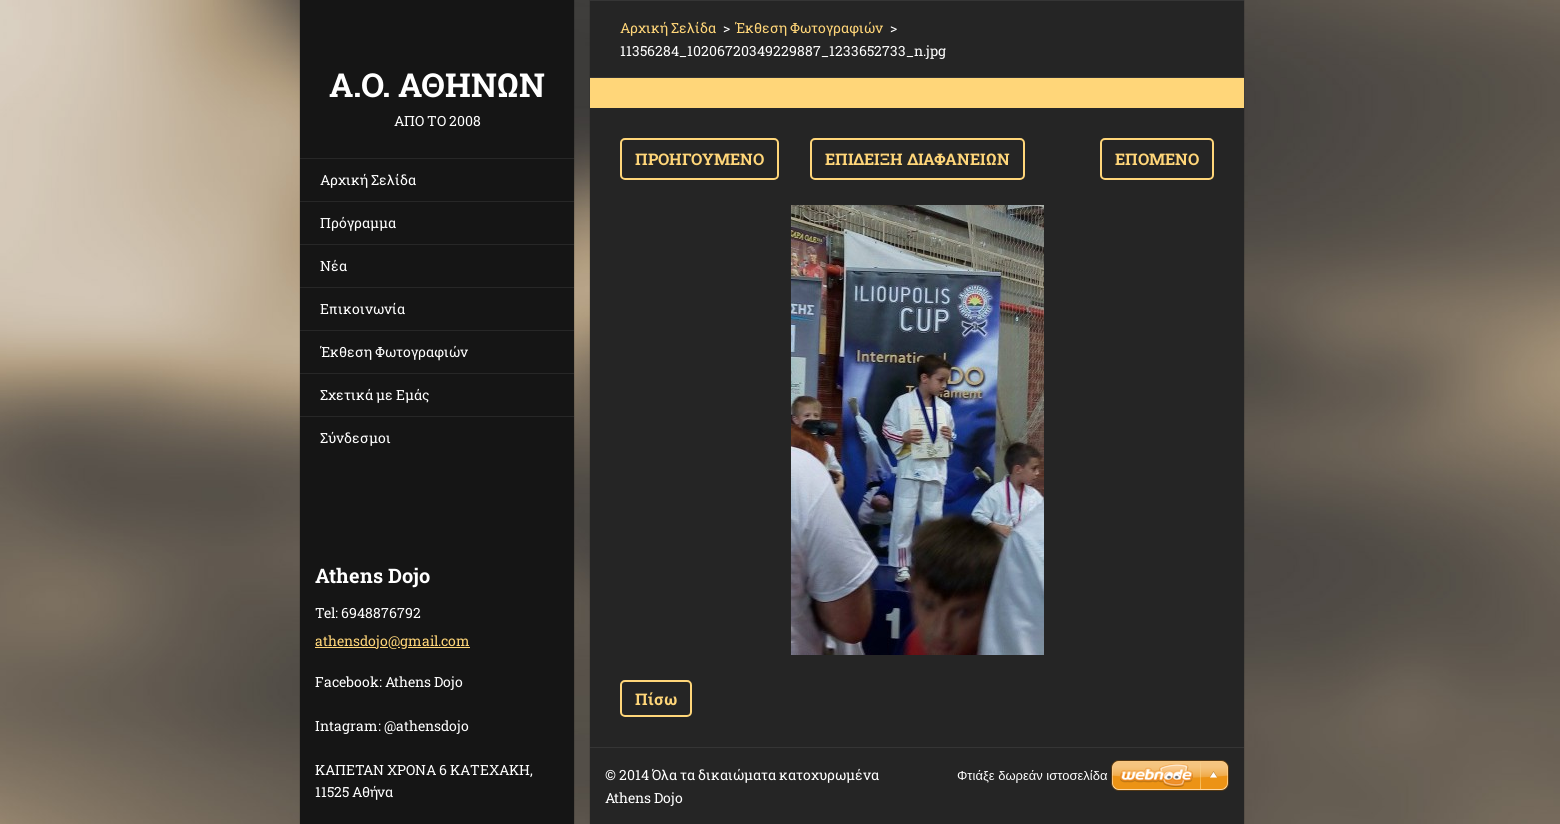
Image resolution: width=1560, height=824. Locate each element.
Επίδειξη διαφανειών (917, 158)
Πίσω (656, 698)
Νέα (333, 265)
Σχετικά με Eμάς (374, 394)
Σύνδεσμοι (355, 437)
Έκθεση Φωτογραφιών (394, 351)
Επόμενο (1157, 158)
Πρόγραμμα (358, 222)
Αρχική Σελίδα (368, 179)
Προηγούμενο (699, 158)
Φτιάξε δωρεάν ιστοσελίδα (1032, 775)
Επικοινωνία (362, 308)
